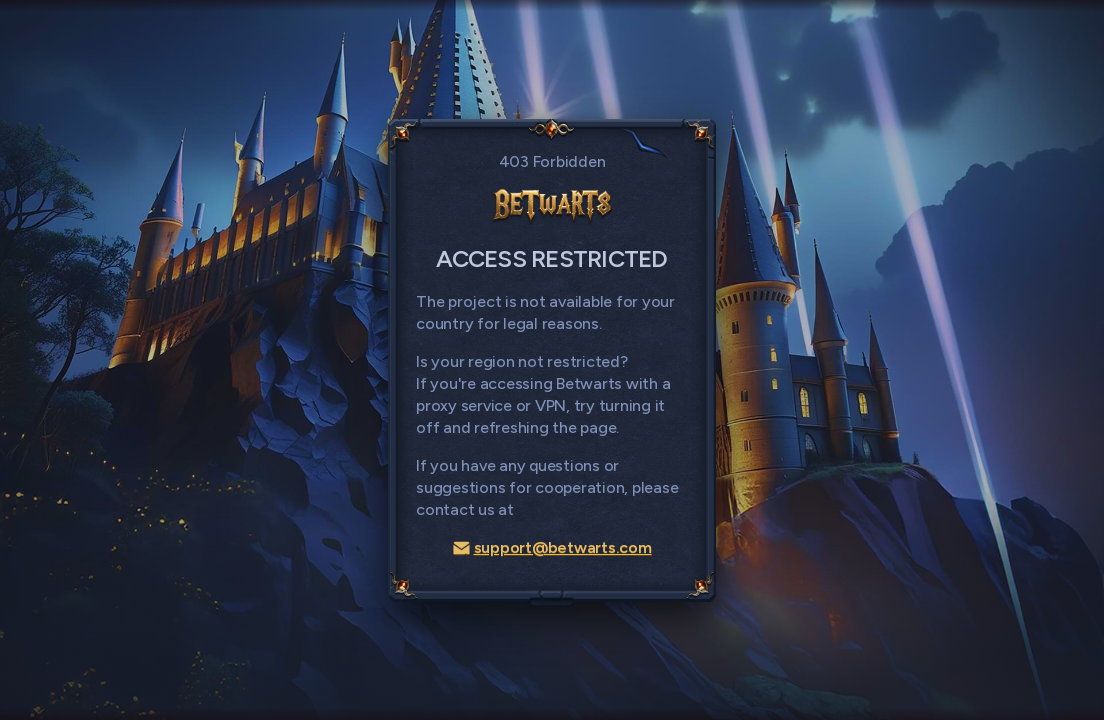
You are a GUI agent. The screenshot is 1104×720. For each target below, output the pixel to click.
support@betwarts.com (552, 547)
